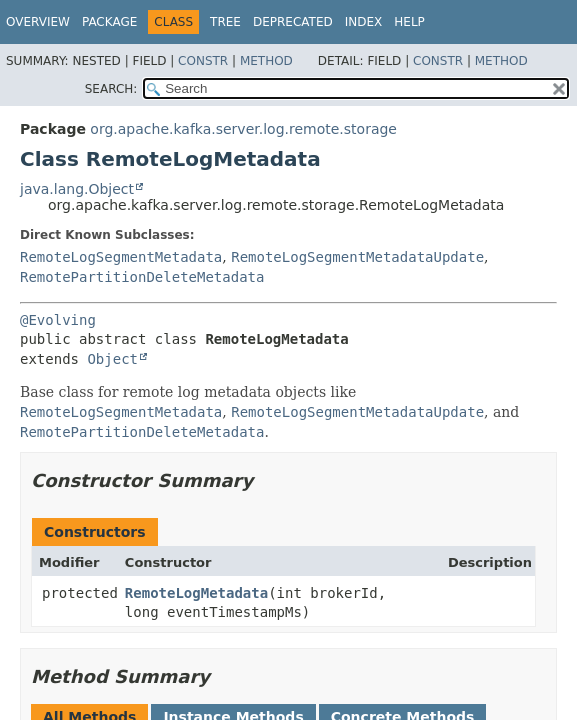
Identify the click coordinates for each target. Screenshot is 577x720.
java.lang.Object (77, 189)
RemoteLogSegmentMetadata (121, 257)
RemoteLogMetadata (196, 593)
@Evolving (58, 320)
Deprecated (293, 22)
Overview (38, 22)
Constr (203, 61)
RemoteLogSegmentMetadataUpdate (357, 257)
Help (409, 22)
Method (266, 61)
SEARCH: (111, 89)
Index (364, 22)
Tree (225, 22)
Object (112, 359)
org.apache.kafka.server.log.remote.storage (243, 129)
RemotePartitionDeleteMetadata (142, 277)
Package (109, 22)
